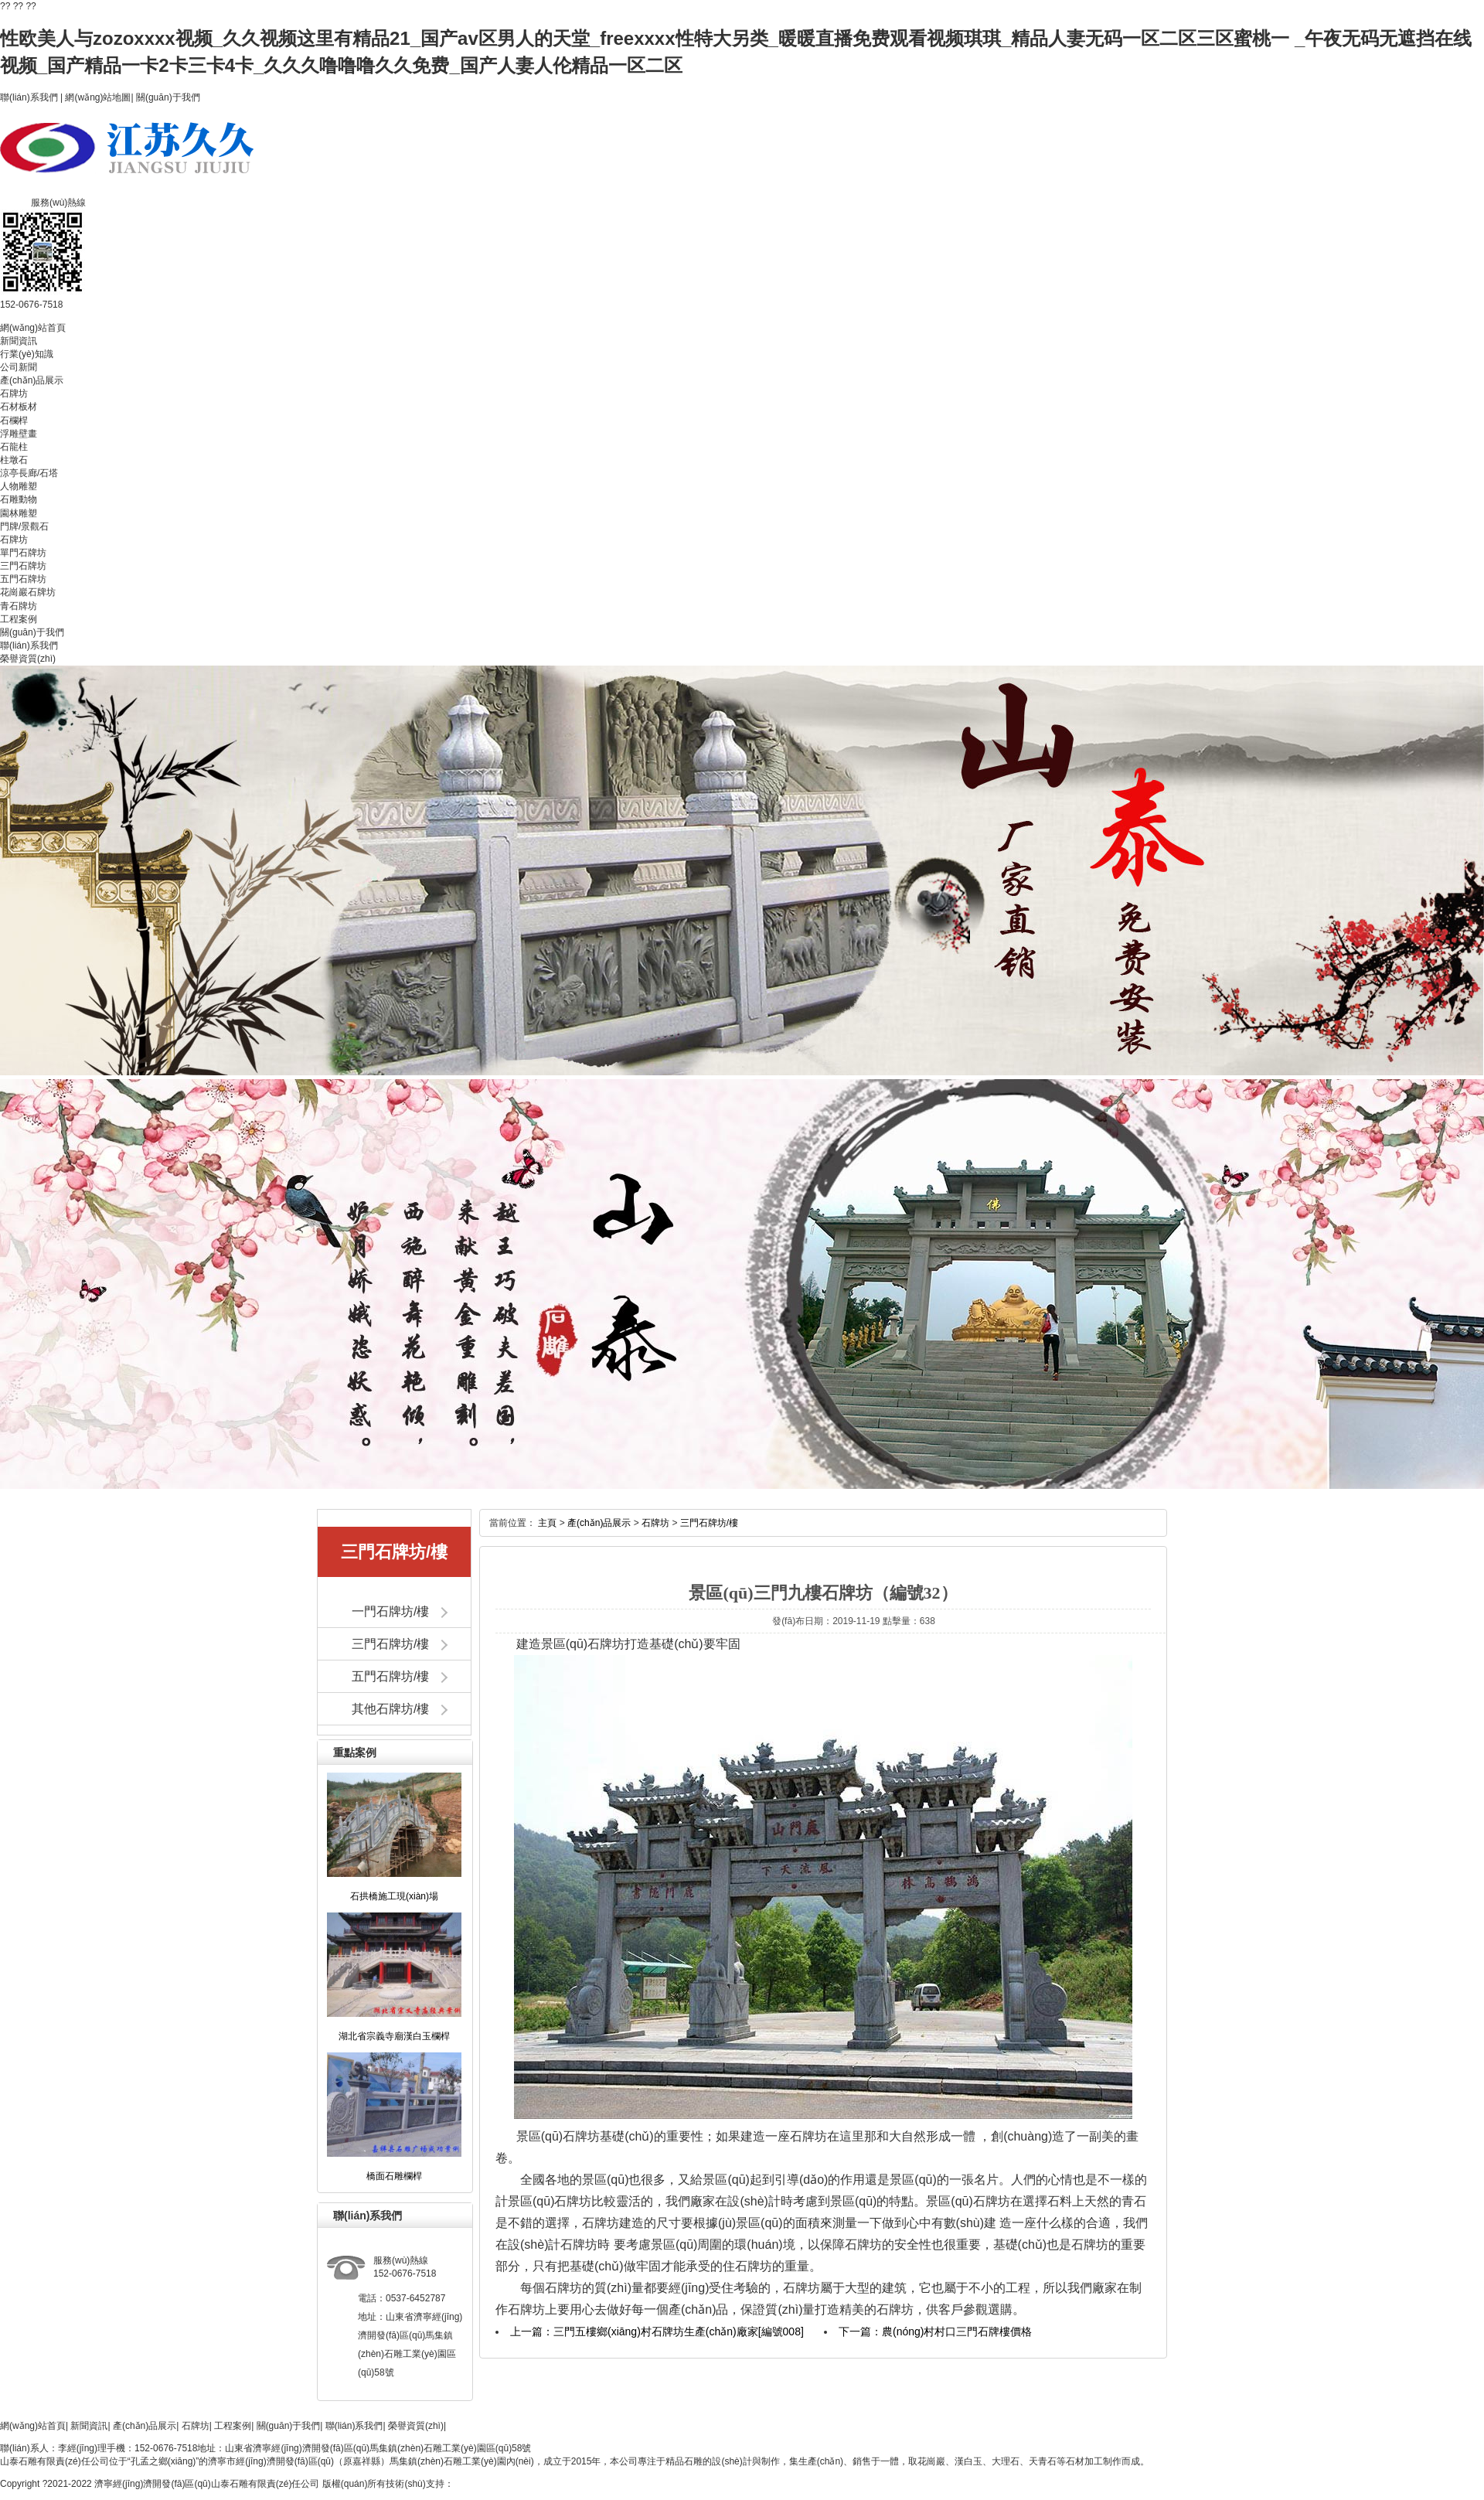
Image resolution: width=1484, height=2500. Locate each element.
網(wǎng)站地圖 (98, 97)
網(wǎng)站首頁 (33, 327)
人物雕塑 (18, 486)
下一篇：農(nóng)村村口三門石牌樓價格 (935, 2331)
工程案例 (18, 619)
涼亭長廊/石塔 (29, 473)
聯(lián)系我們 (29, 97)
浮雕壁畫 (18, 433)
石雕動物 (18, 499)
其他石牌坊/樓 (390, 1708)
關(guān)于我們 (168, 97)
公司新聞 (18, 367)
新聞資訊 (18, 340)
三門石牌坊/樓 (390, 1643)
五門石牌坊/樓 (390, 1676)
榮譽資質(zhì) (28, 658)
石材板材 (18, 406)
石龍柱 (14, 446)
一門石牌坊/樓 (390, 1611)
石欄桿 (14, 420)
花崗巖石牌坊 (28, 592)
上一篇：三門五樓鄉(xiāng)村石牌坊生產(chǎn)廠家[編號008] (657, 2331)
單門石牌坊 (23, 552)
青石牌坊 (18, 606)
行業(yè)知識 (26, 354)
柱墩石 (14, 460)
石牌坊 (14, 393)
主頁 (547, 1522)
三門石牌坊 (23, 565)
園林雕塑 (18, 513)
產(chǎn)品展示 (31, 380)
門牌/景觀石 (24, 526)
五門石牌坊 (23, 579)
